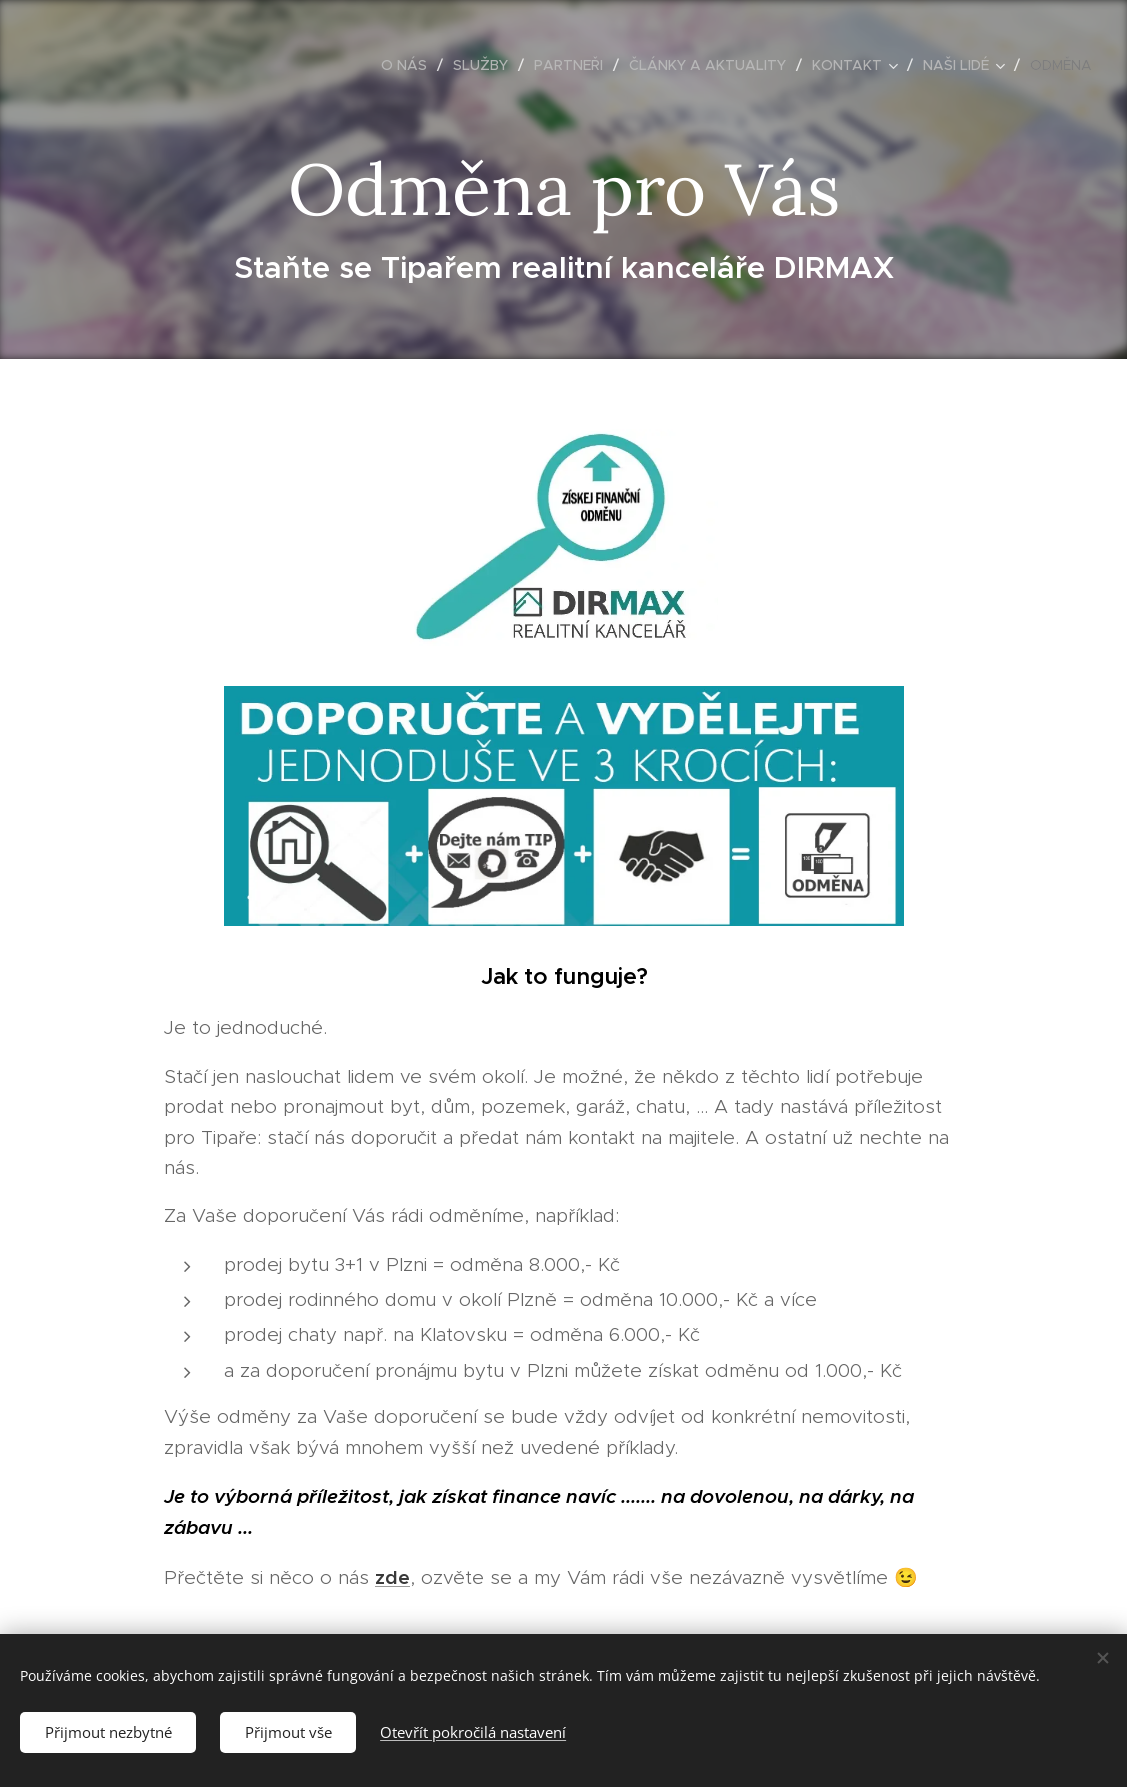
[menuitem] (409, 65)
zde (392, 1577)
